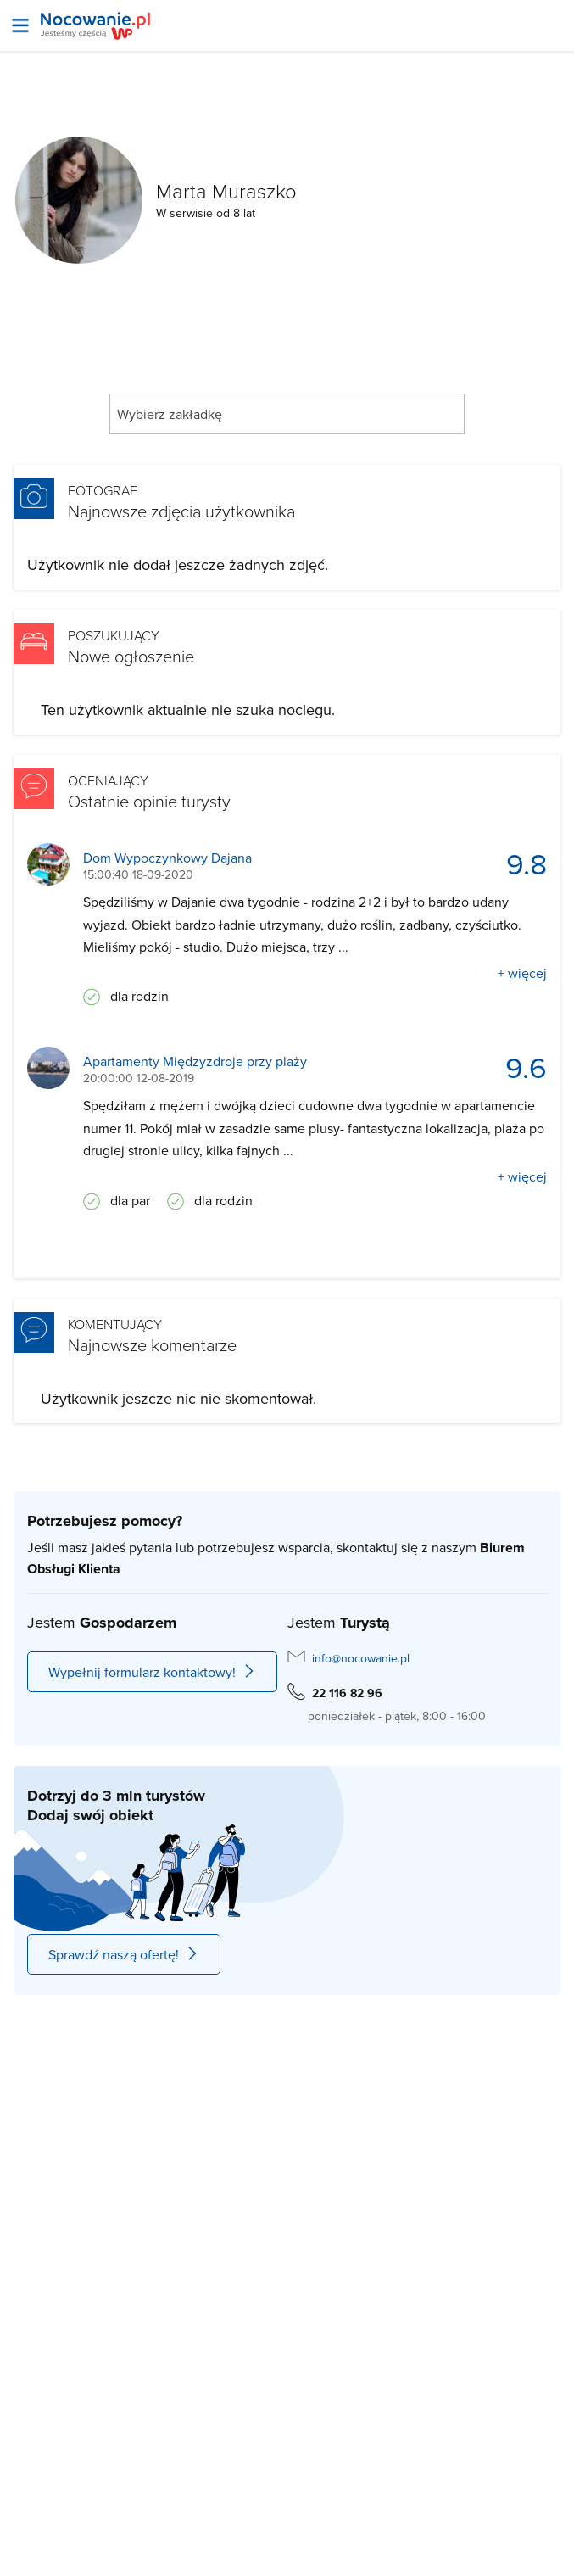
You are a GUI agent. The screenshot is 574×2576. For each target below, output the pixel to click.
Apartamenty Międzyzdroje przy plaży (195, 1061)
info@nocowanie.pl (361, 1658)
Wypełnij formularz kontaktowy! (152, 1671)
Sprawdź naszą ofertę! (123, 1954)
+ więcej (522, 973)
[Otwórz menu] (20, 25)
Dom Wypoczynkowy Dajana (167, 858)
